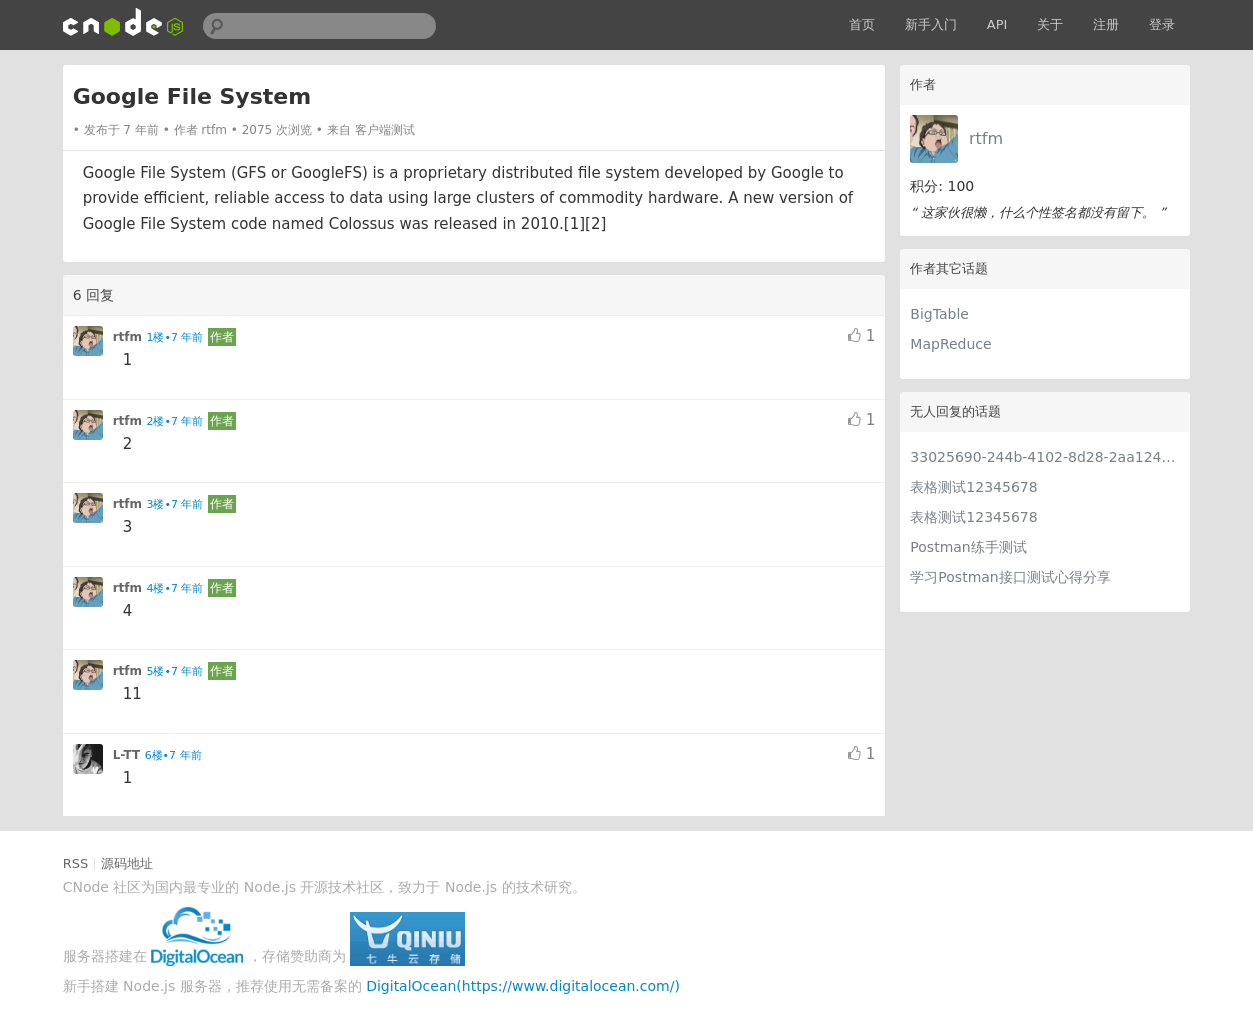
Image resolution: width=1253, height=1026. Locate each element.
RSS (76, 863)
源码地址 (127, 863)
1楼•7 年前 (175, 337)
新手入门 (931, 24)
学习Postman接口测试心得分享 (1010, 577)
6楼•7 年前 (173, 755)
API (997, 24)
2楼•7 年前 (175, 421)
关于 (1050, 24)
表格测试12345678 (973, 487)
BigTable (939, 314)
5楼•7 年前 (175, 671)
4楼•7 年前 (175, 588)
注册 (1106, 24)
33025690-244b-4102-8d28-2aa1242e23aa (1045, 457)
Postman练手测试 (968, 547)
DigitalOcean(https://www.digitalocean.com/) (523, 986)
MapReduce (950, 344)
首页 (862, 24)
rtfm (986, 138)
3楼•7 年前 (175, 504)
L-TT (127, 755)
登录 (1162, 24)
